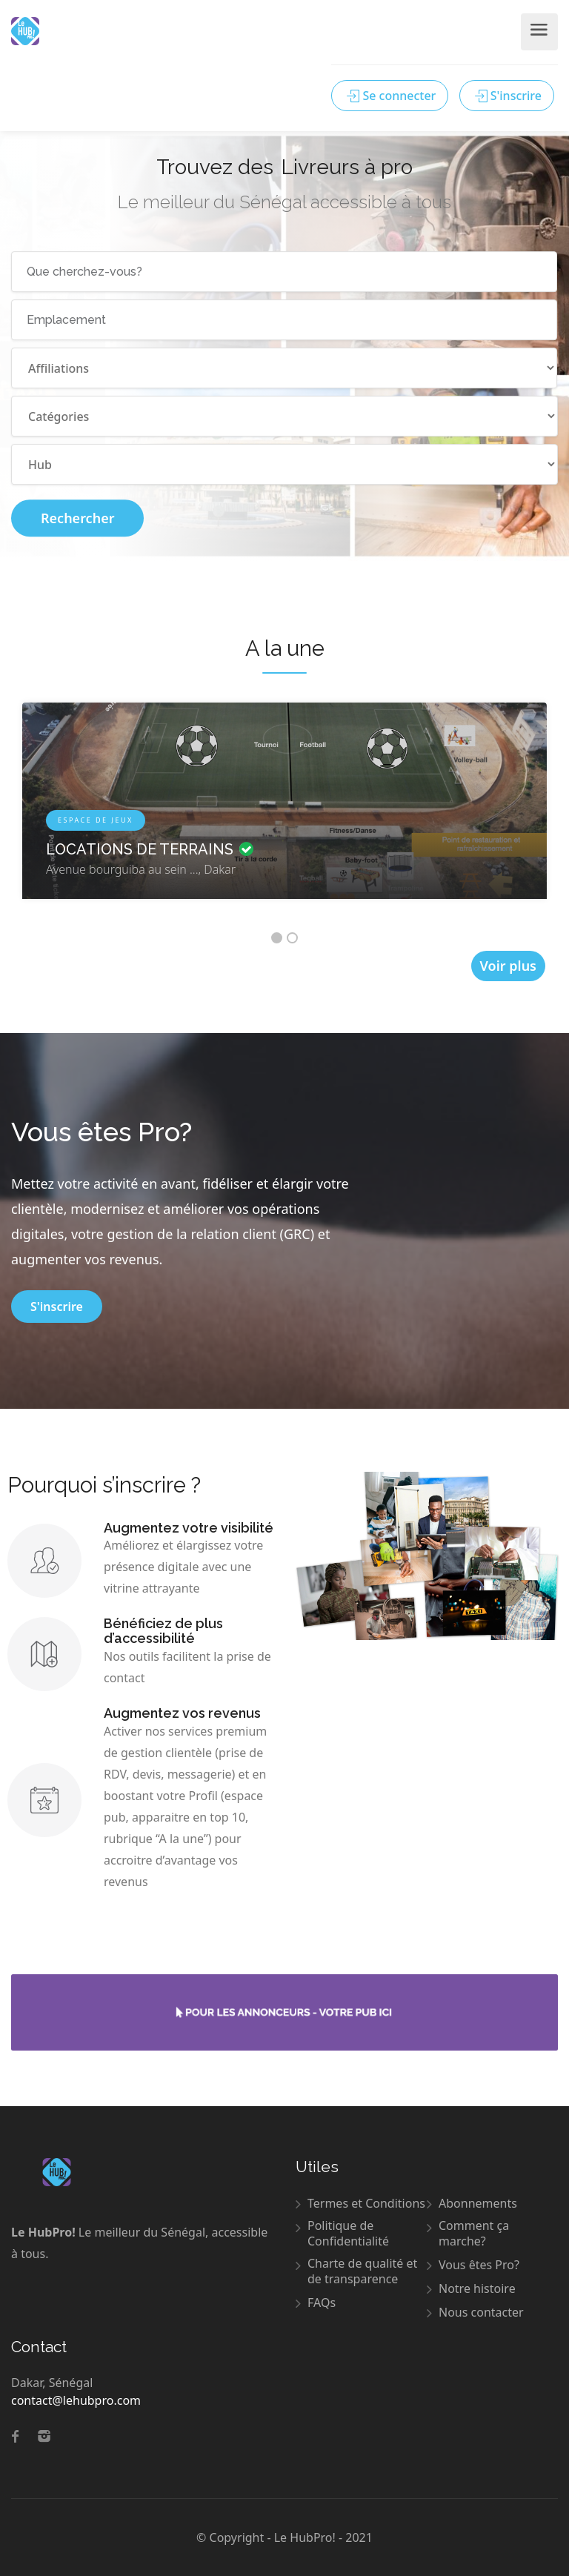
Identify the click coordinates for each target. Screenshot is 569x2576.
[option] (284, 812)
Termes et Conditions (366, 2203)
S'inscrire (507, 95)
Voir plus (508, 966)
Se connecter (390, 95)
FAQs (321, 2303)
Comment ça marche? (474, 2233)
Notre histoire (477, 2289)
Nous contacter (481, 2312)
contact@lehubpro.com (76, 2400)
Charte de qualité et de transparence (362, 2271)
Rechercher (77, 518)
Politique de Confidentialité (348, 2233)
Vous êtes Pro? (479, 2265)
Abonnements (478, 2203)
